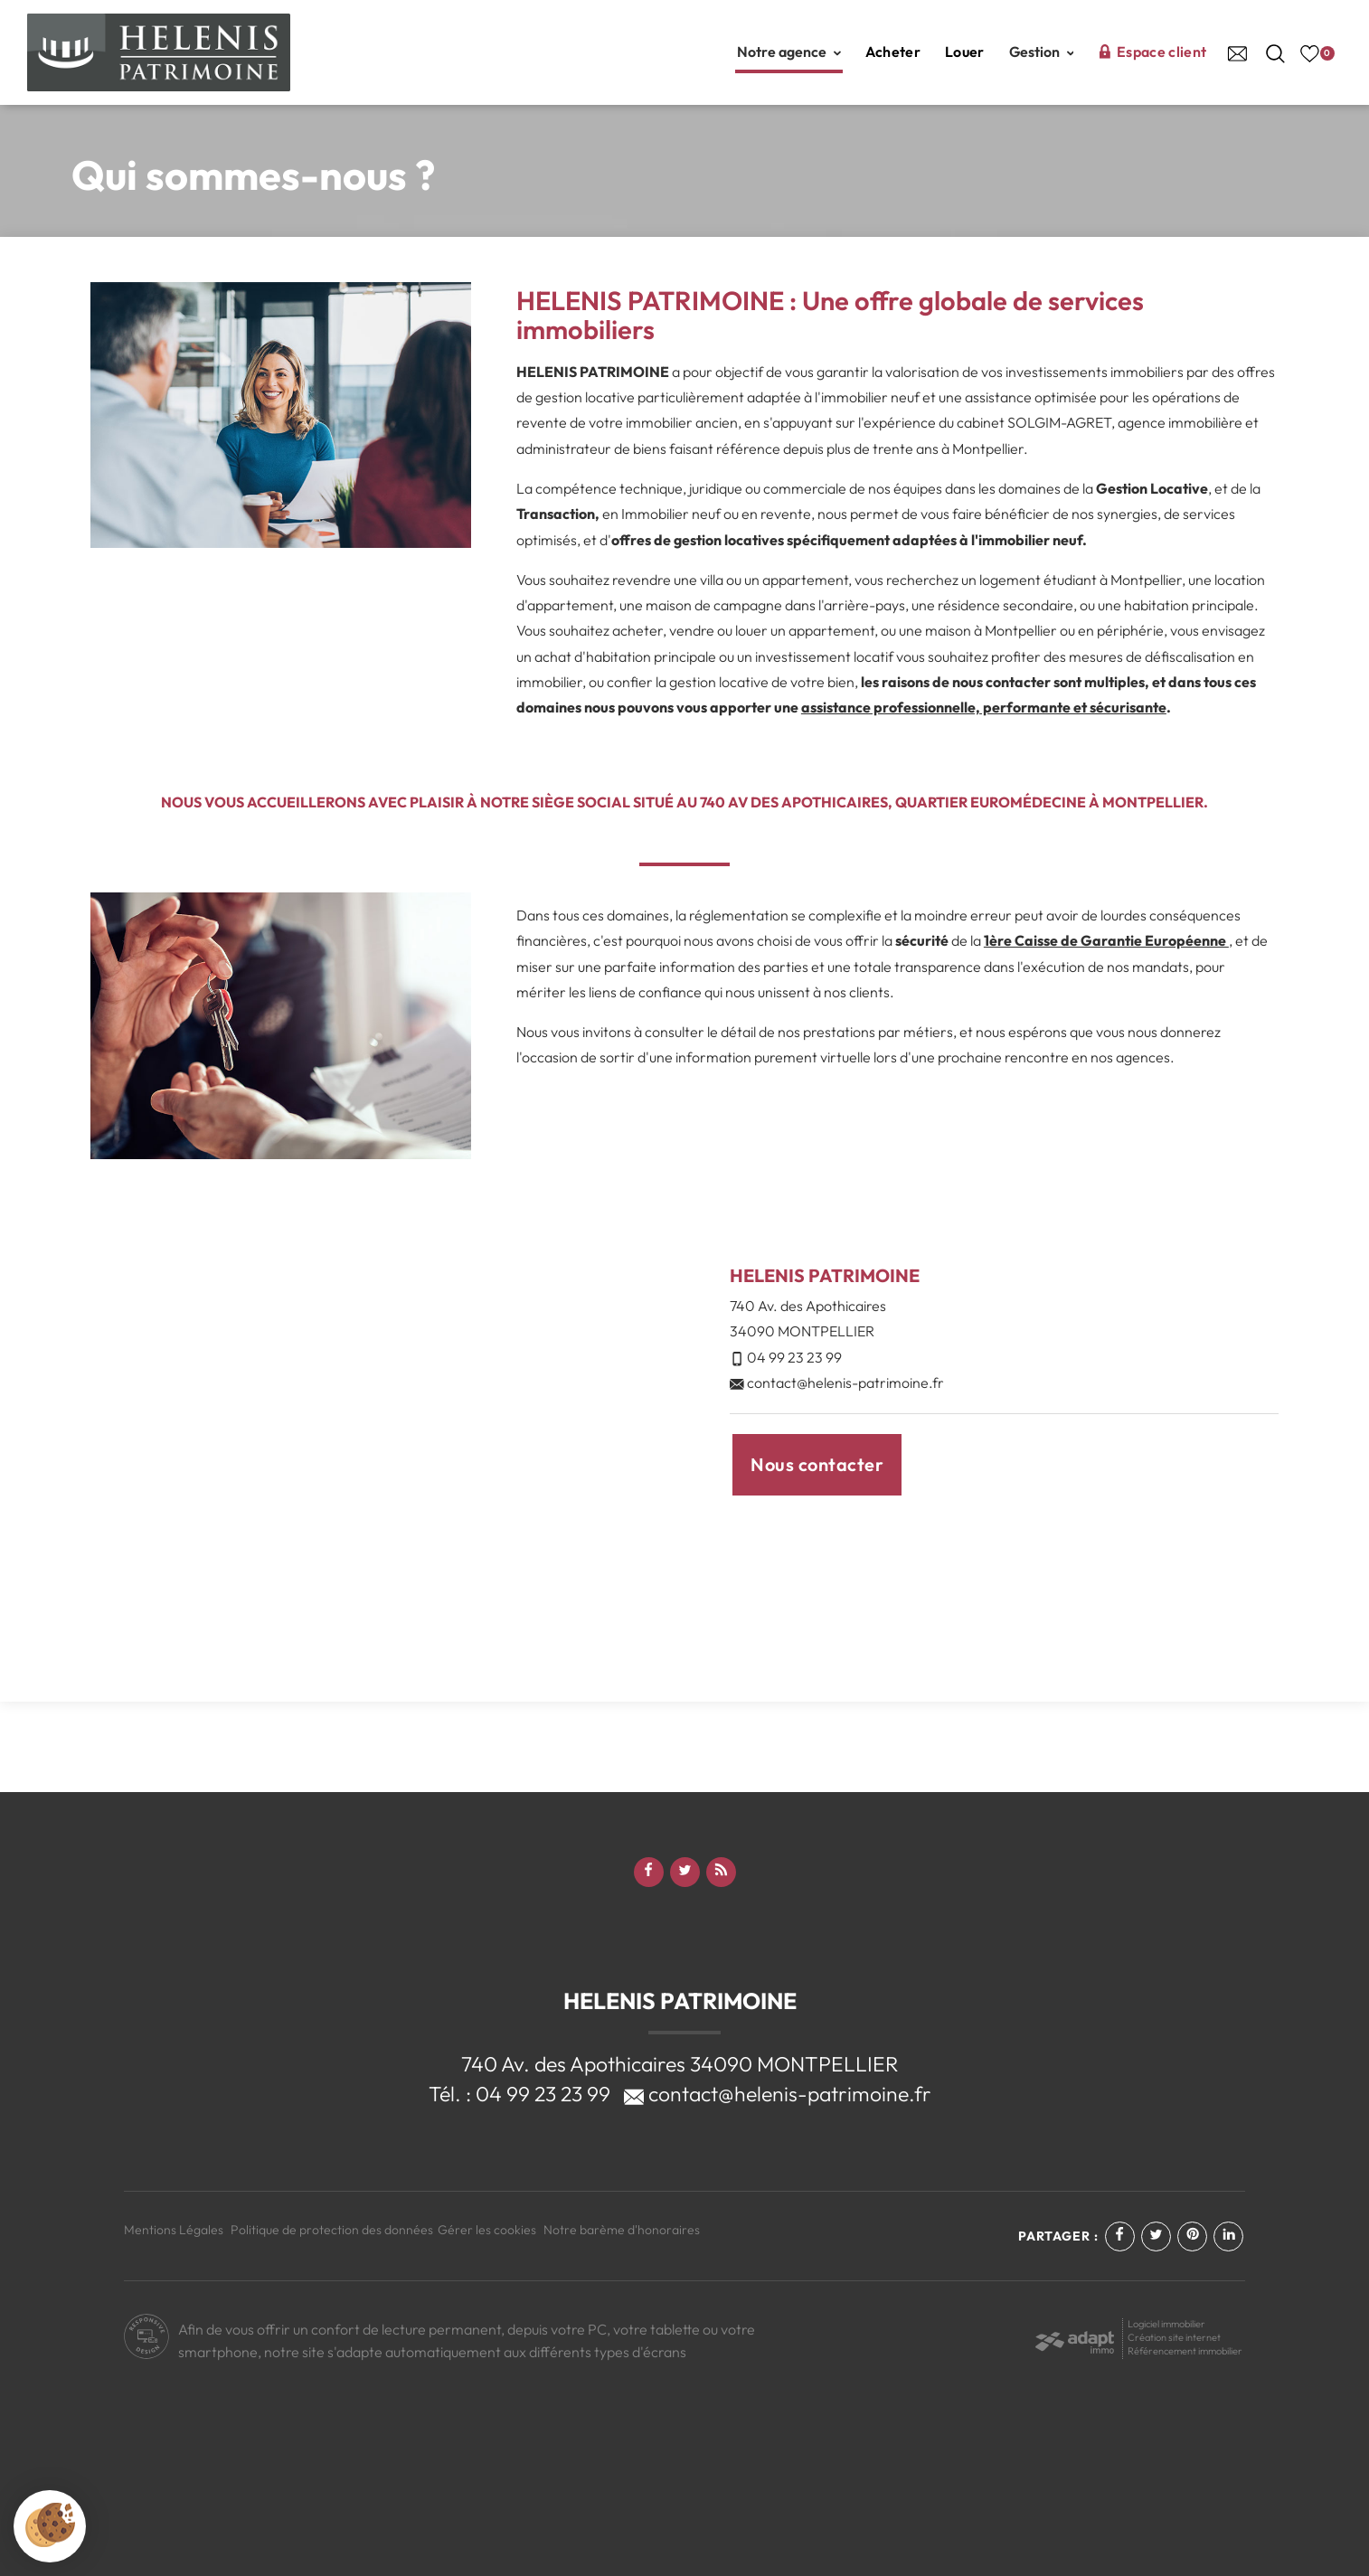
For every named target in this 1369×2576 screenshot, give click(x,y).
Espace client (1152, 51)
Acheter (893, 51)
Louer (965, 51)
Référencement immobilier (1185, 2351)
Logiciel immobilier (1166, 2323)
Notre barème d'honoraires (623, 2230)
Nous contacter (817, 1464)
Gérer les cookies (487, 2230)
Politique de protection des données (332, 2230)
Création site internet (1174, 2337)
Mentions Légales (173, 2230)
